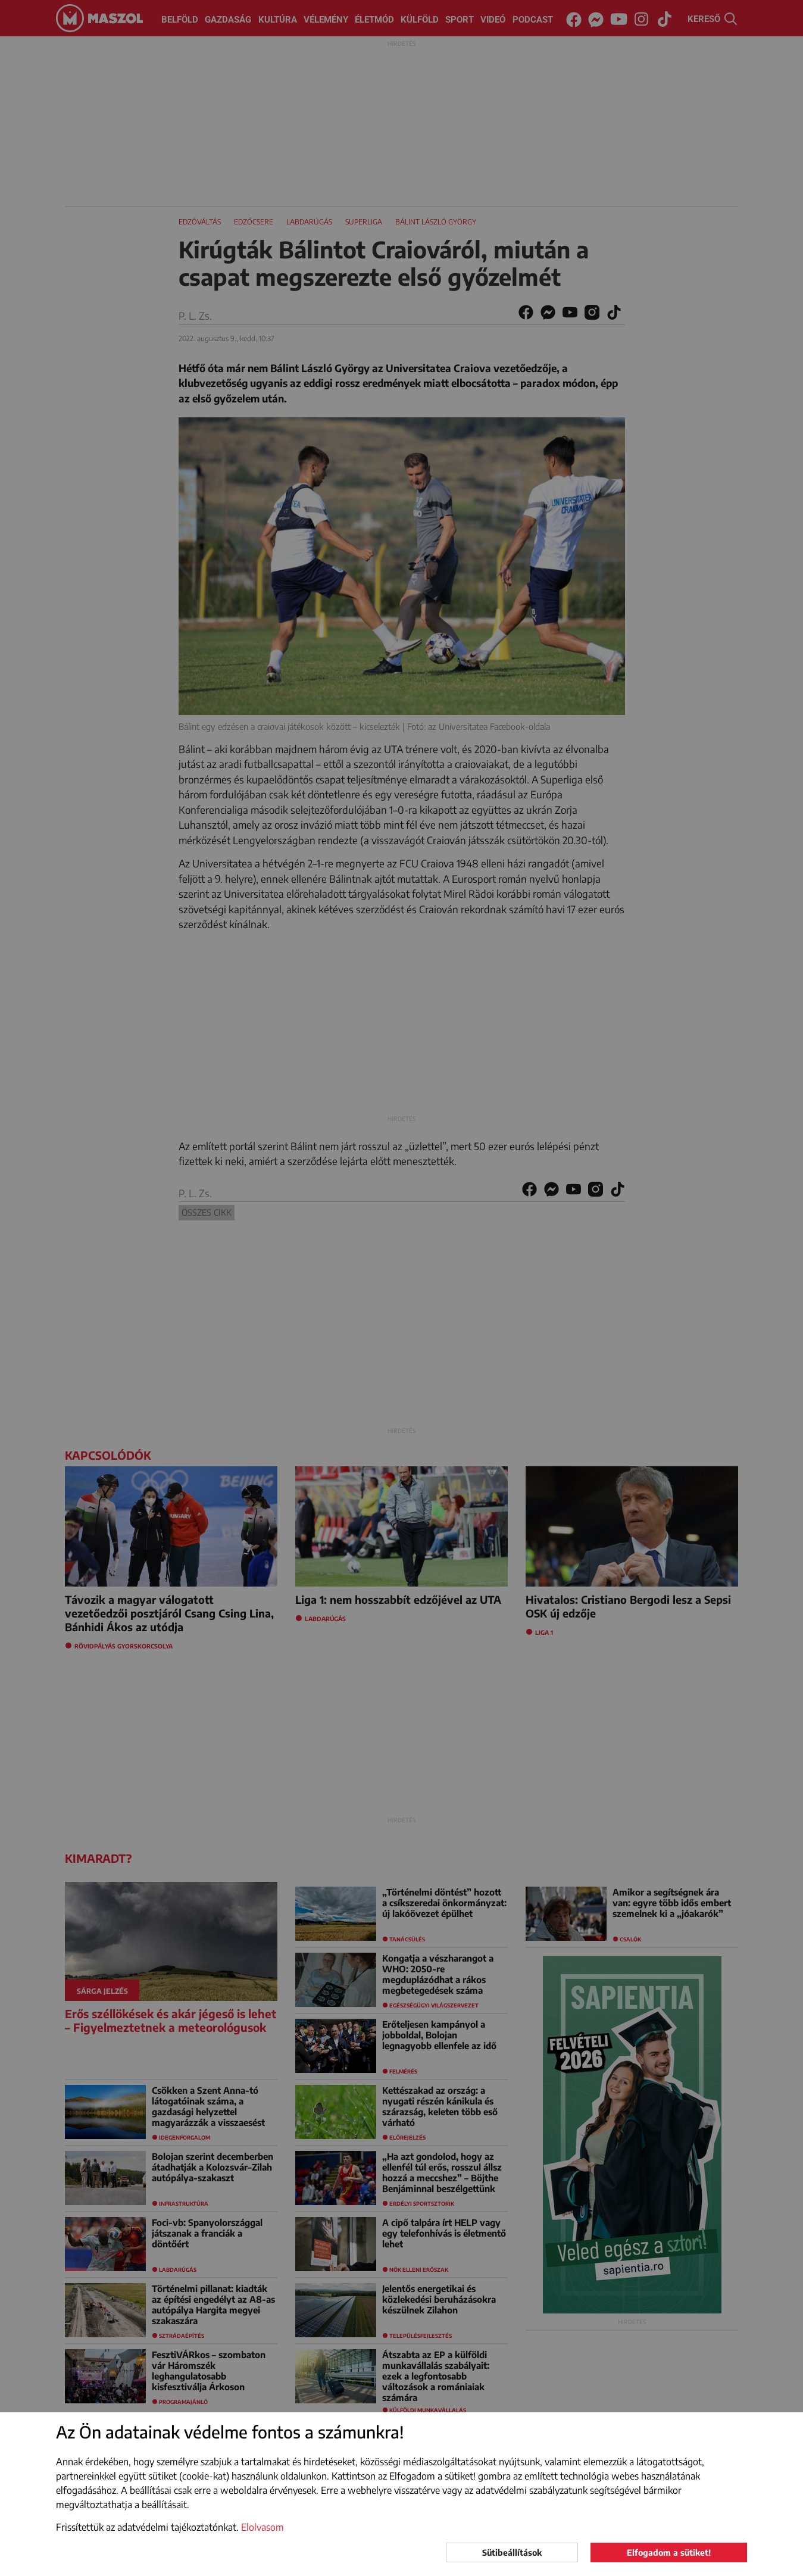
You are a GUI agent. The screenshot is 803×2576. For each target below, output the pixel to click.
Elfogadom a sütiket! (669, 2552)
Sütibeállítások (512, 2552)
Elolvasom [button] (262, 2527)
